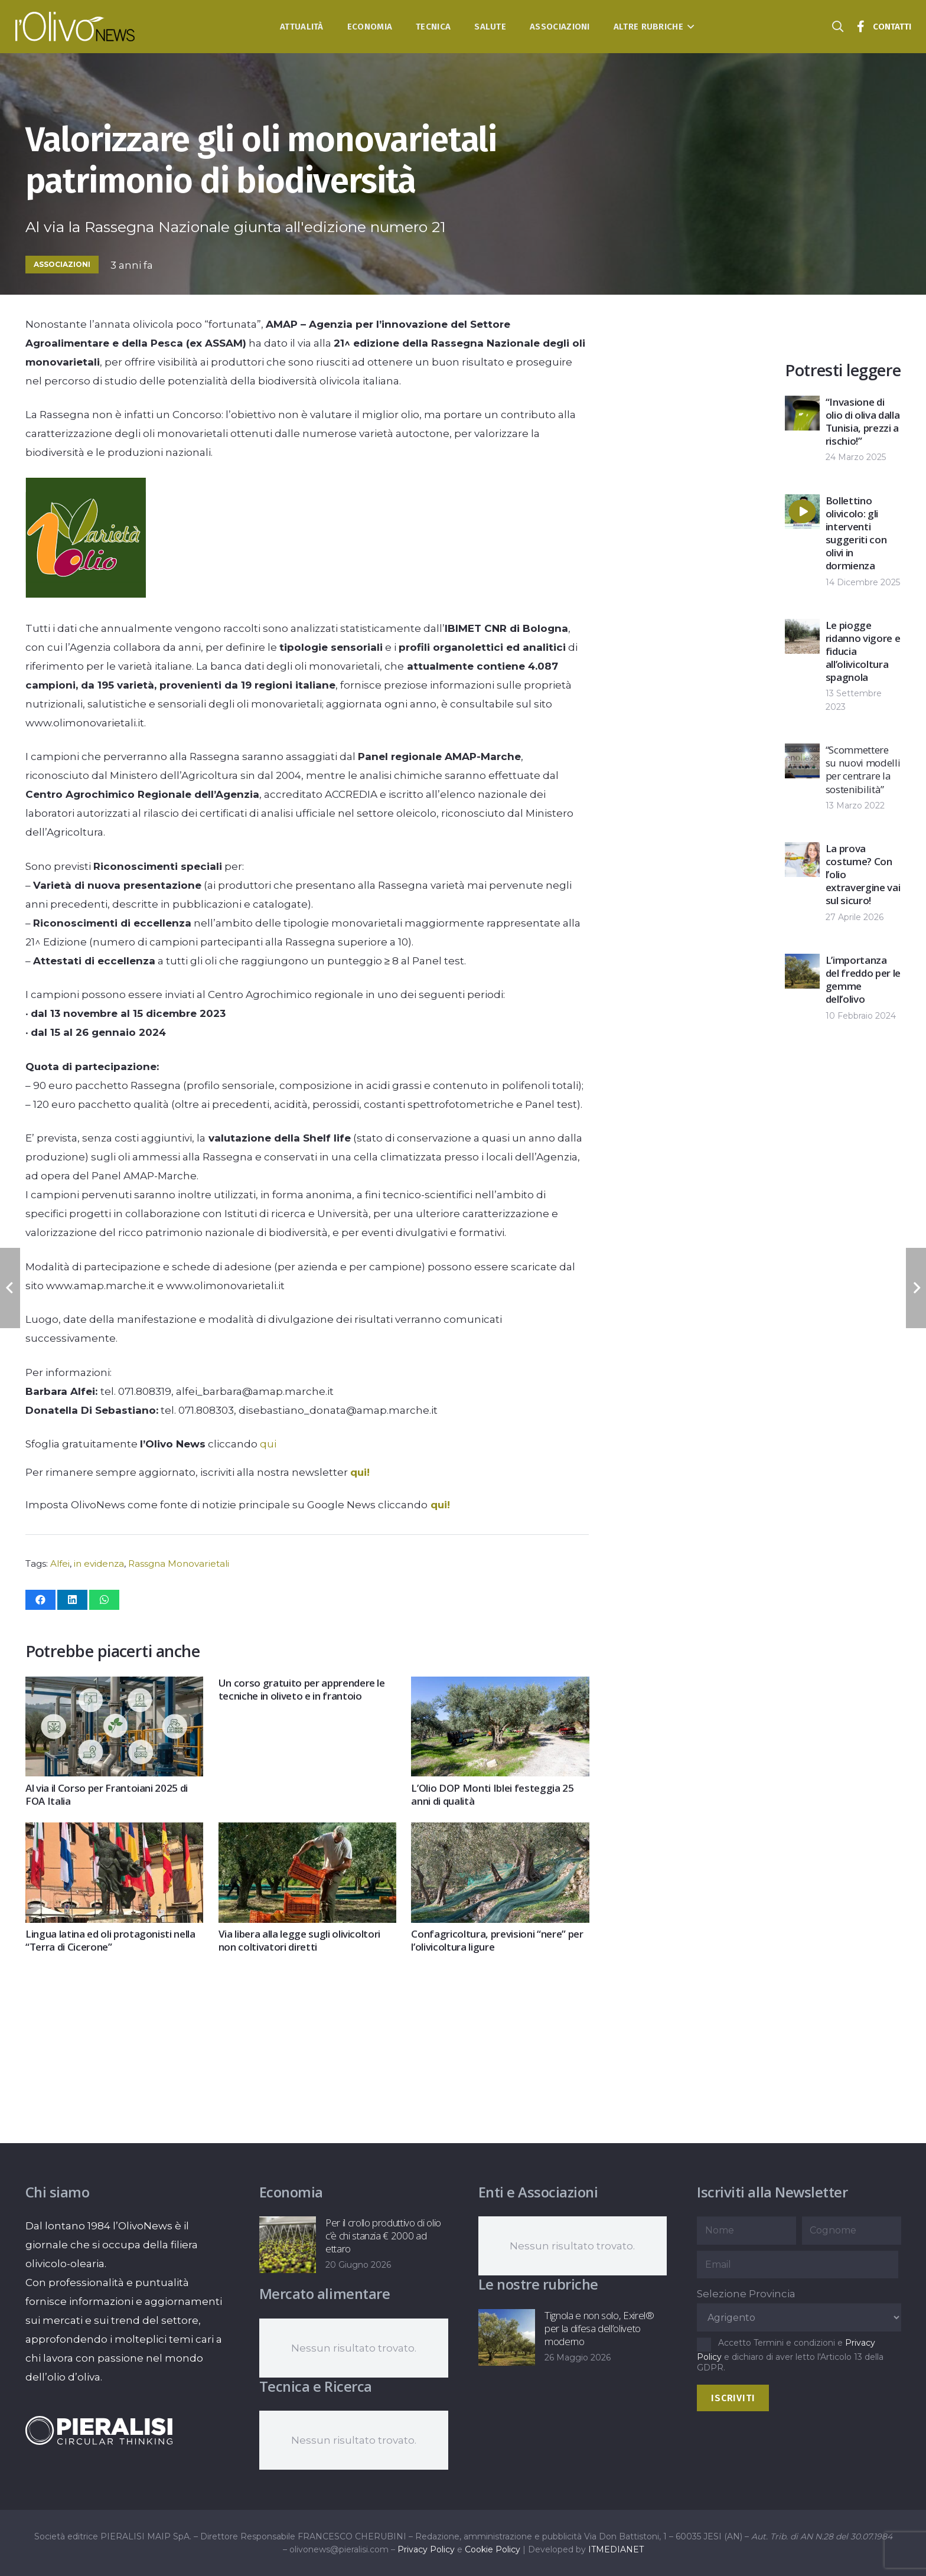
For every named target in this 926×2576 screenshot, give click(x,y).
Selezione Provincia (746, 2294)
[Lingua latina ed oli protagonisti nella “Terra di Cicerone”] (114, 1832)
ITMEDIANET (616, 2549)
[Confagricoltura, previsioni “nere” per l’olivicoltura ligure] (500, 1832)
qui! (360, 1472)
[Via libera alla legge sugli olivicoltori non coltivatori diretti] (307, 1832)
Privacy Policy (426, 2549)
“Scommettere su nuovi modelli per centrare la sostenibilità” (863, 769)
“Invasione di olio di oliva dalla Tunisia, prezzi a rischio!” (863, 421)
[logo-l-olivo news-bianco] (75, 26)
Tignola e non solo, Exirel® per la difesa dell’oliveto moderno (599, 2328)
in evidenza (99, 1563)
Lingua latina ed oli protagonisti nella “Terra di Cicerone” (110, 1940)
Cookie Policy (492, 2549)
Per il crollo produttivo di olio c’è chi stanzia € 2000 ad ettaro (383, 2235)
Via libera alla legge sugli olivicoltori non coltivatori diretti (299, 1940)
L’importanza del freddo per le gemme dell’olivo (863, 979)
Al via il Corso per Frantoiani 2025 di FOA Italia (106, 1794)
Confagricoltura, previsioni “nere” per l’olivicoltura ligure (497, 1940)
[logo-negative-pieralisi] (99, 2430)
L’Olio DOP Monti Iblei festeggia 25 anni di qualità (492, 1794)
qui (268, 1444)
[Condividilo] (40, 1600)
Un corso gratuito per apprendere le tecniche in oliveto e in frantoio (301, 1689)
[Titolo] (861, 26)
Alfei (60, 1563)
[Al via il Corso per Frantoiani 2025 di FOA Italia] (114, 1686)
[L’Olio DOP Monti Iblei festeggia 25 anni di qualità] (500, 1686)
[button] (688, 26)
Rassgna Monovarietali (178, 1563)
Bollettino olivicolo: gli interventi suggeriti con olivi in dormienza (856, 533)
